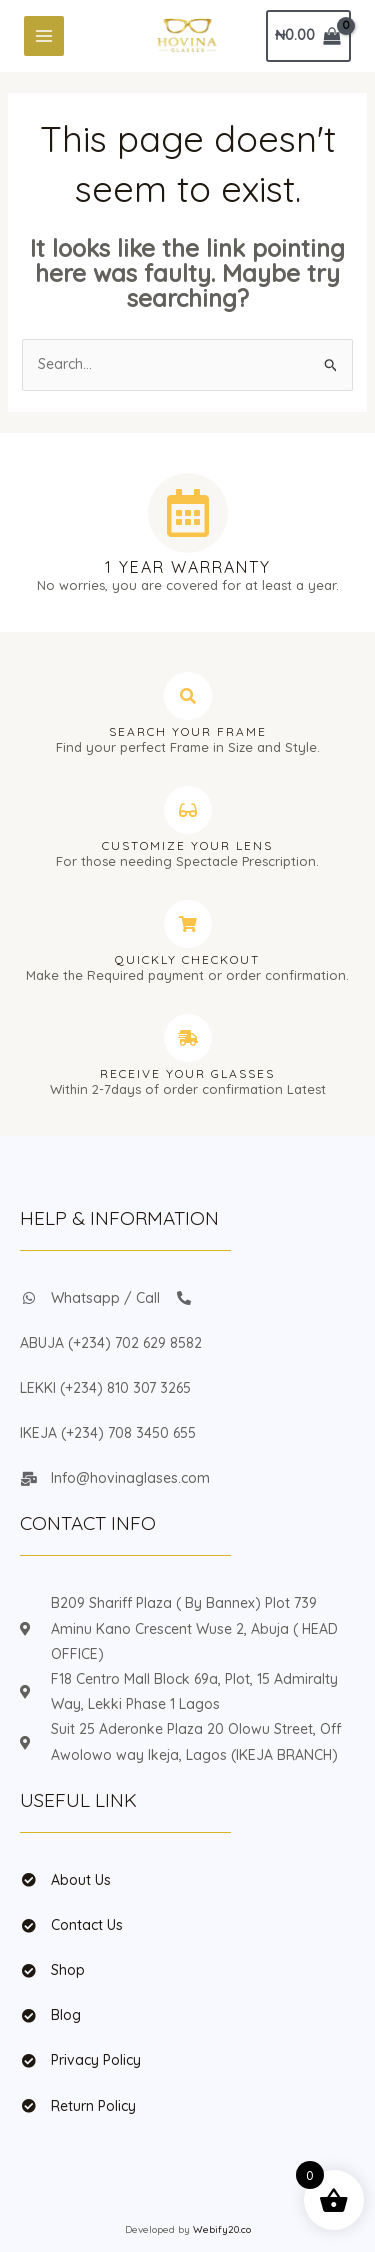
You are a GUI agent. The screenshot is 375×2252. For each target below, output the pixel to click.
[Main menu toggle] (44, 36)
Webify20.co (222, 2229)
